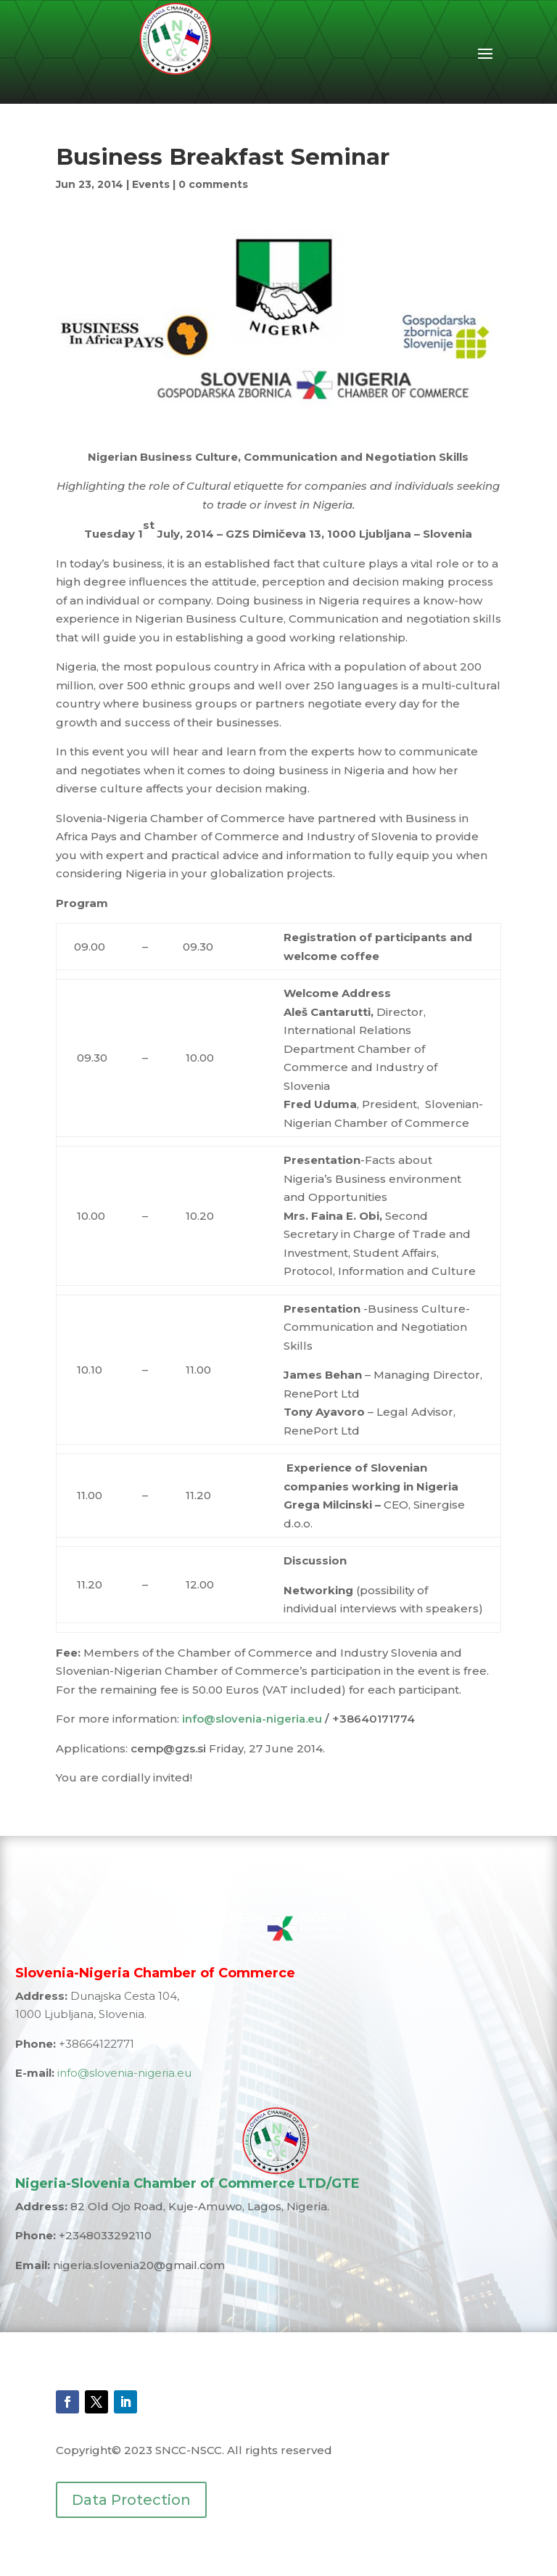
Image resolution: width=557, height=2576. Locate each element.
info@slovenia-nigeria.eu (252, 1719)
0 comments (213, 184)
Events (151, 184)
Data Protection (131, 2500)
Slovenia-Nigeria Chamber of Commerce (155, 1973)
